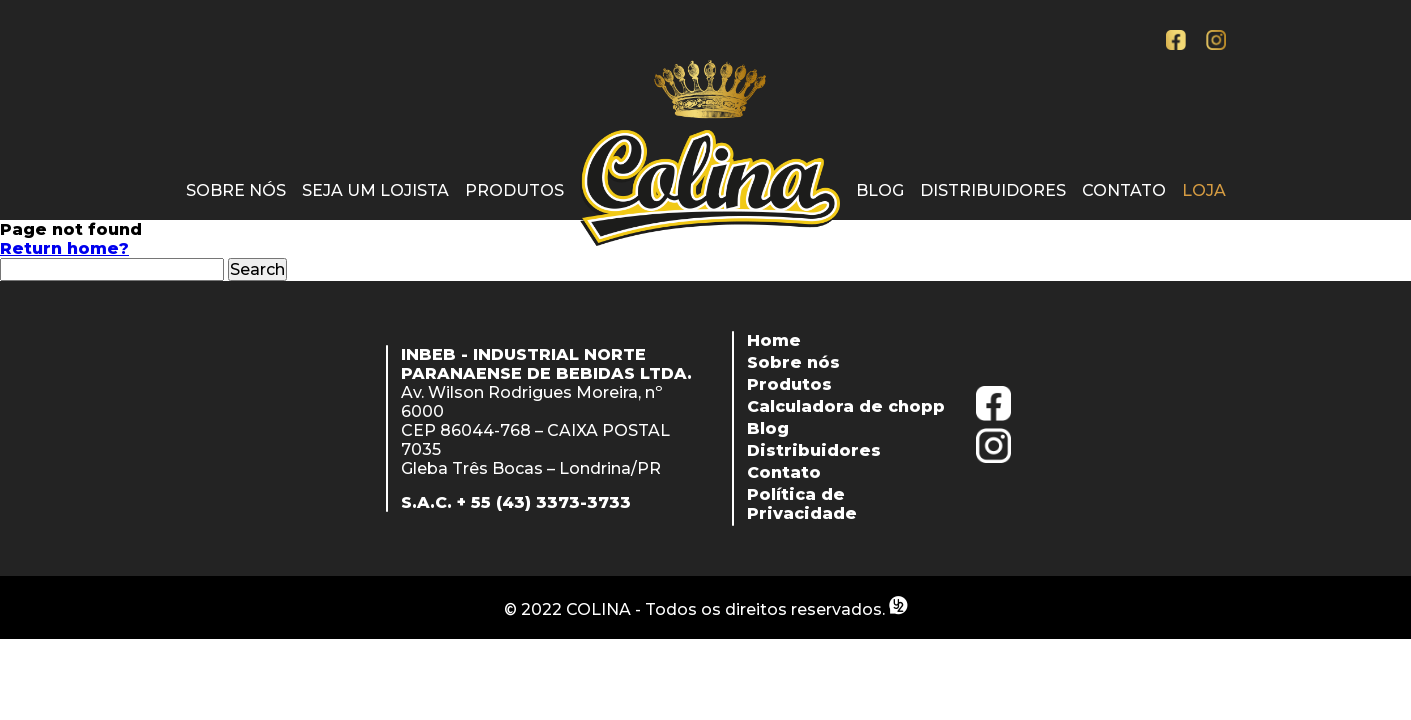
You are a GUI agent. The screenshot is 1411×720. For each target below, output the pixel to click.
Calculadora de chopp (846, 406)
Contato (1124, 190)
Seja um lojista (375, 190)
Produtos (514, 190)
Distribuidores (993, 190)
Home (774, 340)
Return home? (64, 248)
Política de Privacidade (802, 504)
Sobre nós (236, 190)
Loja (1204, 190)
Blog (880, 190)
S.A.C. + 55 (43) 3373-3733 (516, 502)
